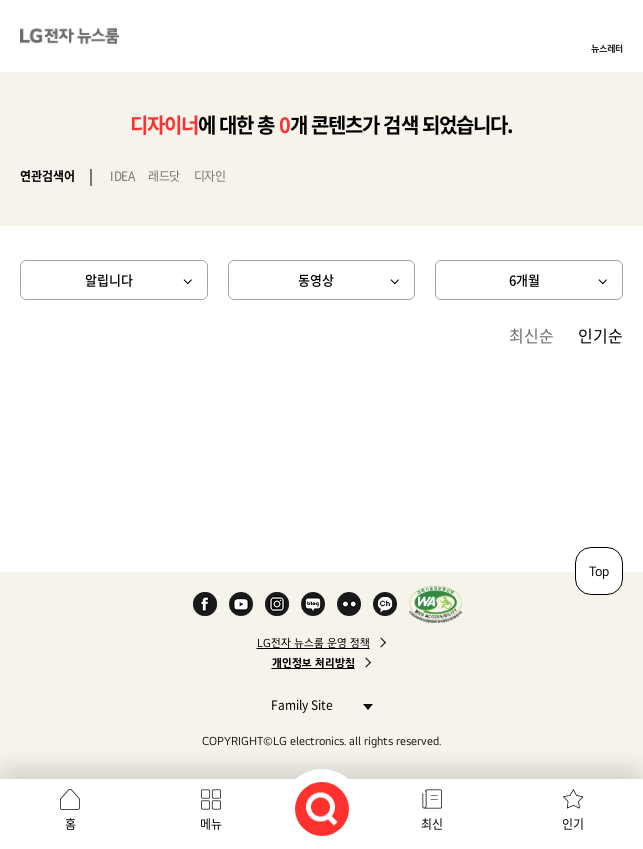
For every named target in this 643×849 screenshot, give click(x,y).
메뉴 (211, 824)
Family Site (316, 704)
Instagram (277, 604)
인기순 (600, 335)
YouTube (241, 604)
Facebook (205, 604)
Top (599, 571)
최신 (432, 824)
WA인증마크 (435, 604)
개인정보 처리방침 (313, 663)
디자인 (210, 176)
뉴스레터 (607, 48)
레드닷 (164, 176)
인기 (573, 824)
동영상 (316, 279)
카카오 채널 (385, 604)
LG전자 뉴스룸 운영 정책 (313, 643)
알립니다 (109, 279)
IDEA (122, 176)
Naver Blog (313, 604)
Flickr (349, 604)
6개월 (524, 279)
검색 (322, 809)
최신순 (531, 335)
